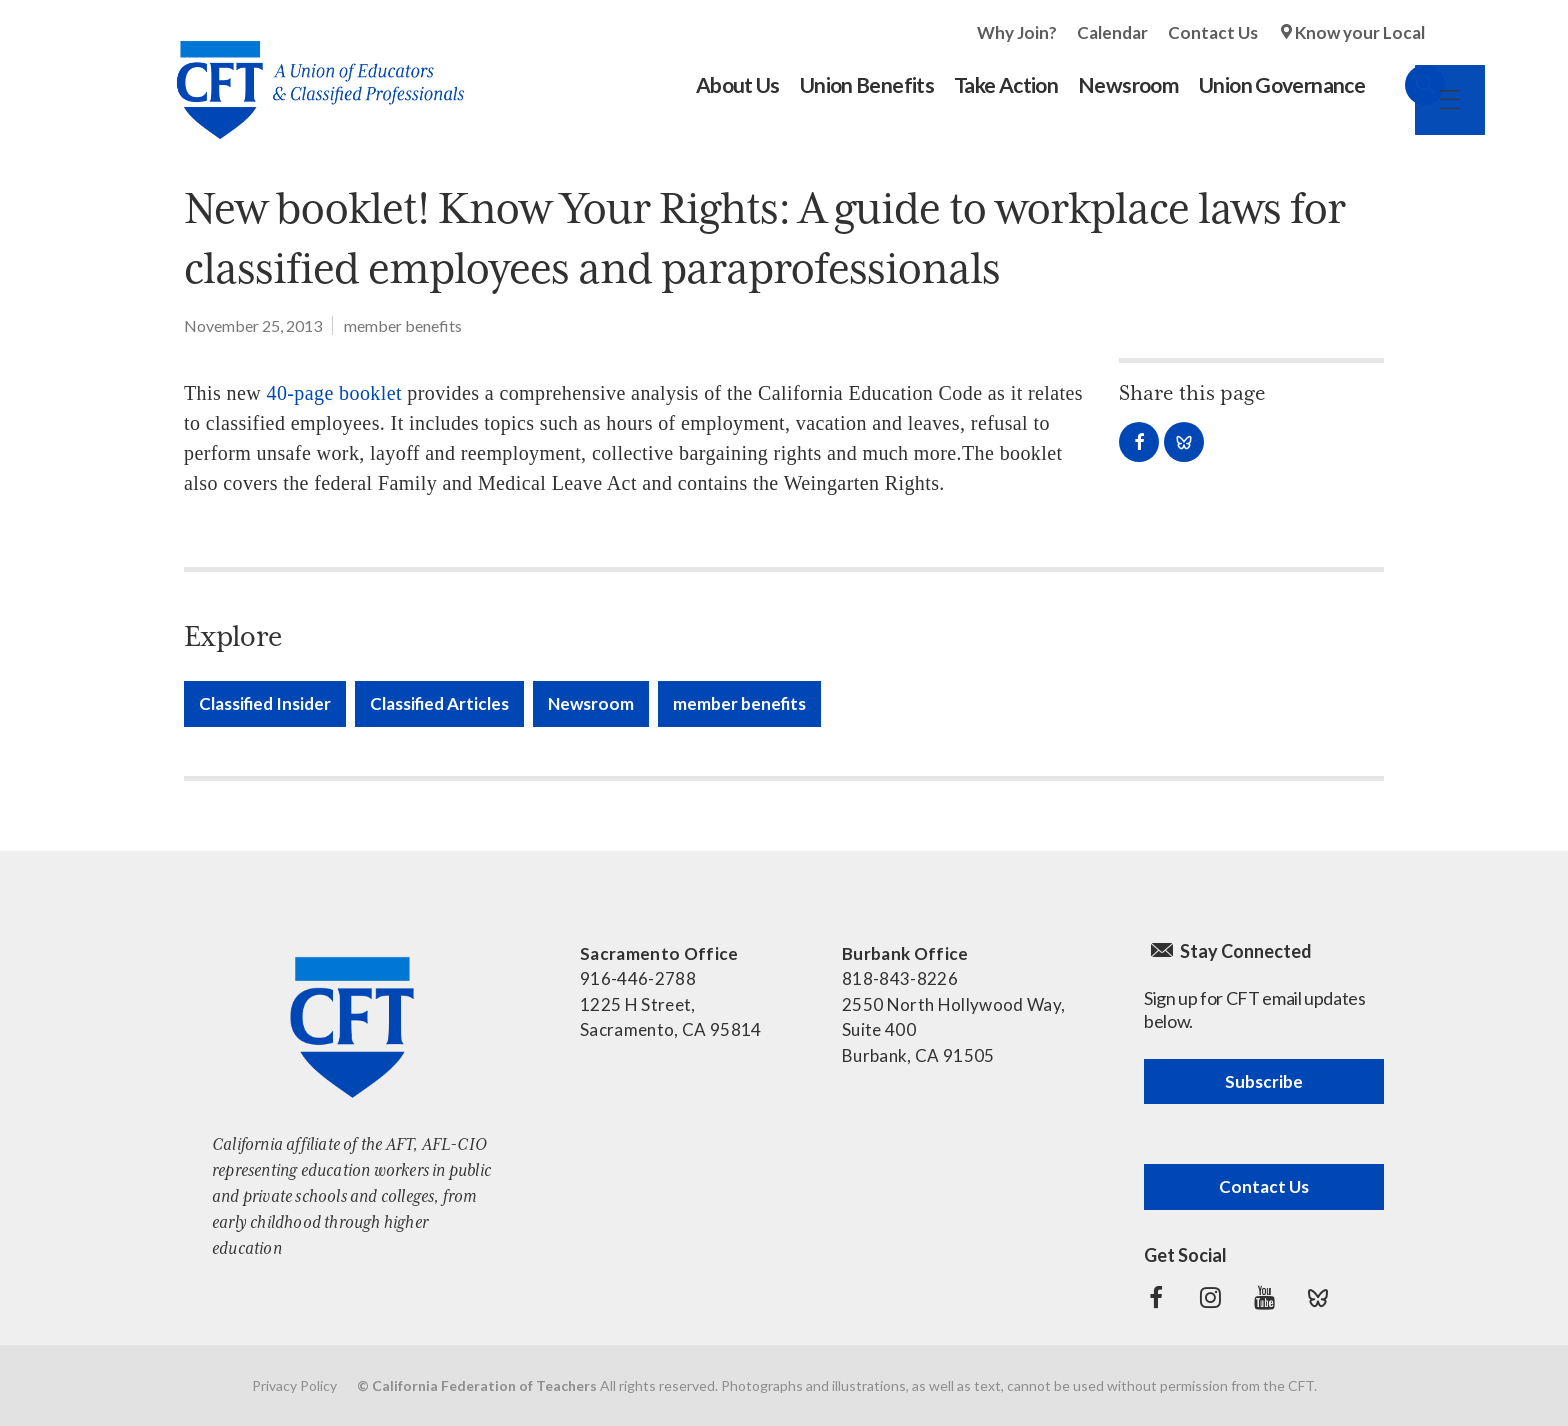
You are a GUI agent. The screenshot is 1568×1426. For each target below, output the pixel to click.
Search (1405, 85)
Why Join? (1017, 32)
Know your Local (1360, 32)
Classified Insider (265, 703)
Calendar (1112, 32)
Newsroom (591, 703)
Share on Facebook (1139, 442)
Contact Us (1213, 32)
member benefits (403, 325)
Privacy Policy (294, 1385)
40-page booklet (333, 393)
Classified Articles (439, 703)
